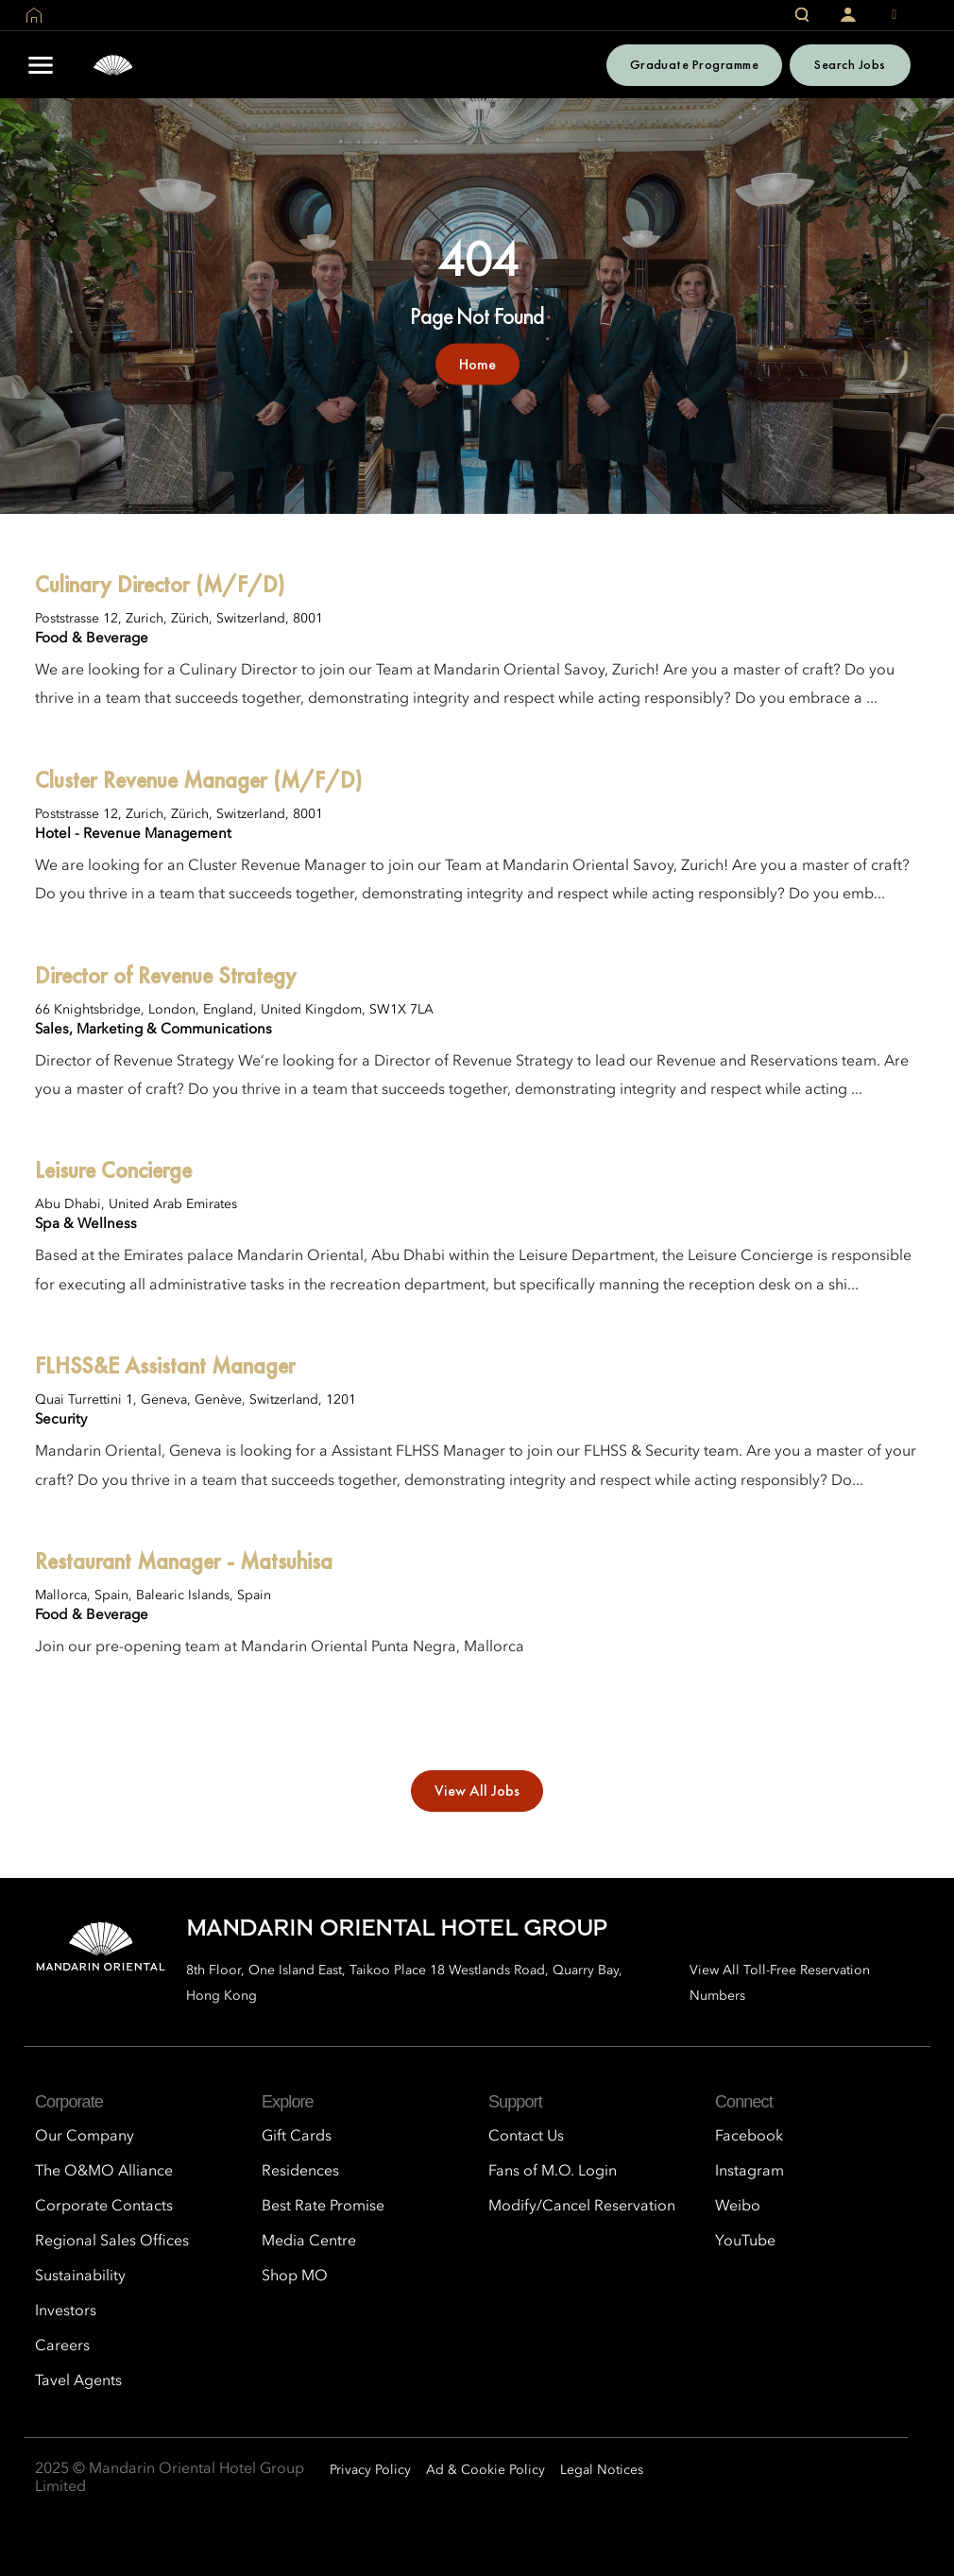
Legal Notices (601, 2470)
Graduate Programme (694, 64)
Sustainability (80, 2276)
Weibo (737, 2206)
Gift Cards (297, 2136)
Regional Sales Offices (112, 2241)
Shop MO (295, 2276)
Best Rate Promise (323, 2206)
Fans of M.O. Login (552, 2171)
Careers (62, 2346)
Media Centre (309, 2241)
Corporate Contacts (104, 2206)
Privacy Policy (370, 2470)
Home (477, 363)
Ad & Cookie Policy (485, 2470)
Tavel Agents (78, 2381)
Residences (300, 2171)
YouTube (745, 2241)
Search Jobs (849, 64)
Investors (65, 2311)
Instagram (749, 2171)
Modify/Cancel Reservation (581, 2206)
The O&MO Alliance (104, 2171)
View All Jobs (477, 1790)
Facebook (749, 2136)
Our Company (84, 2136)
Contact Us (526, 2136)
